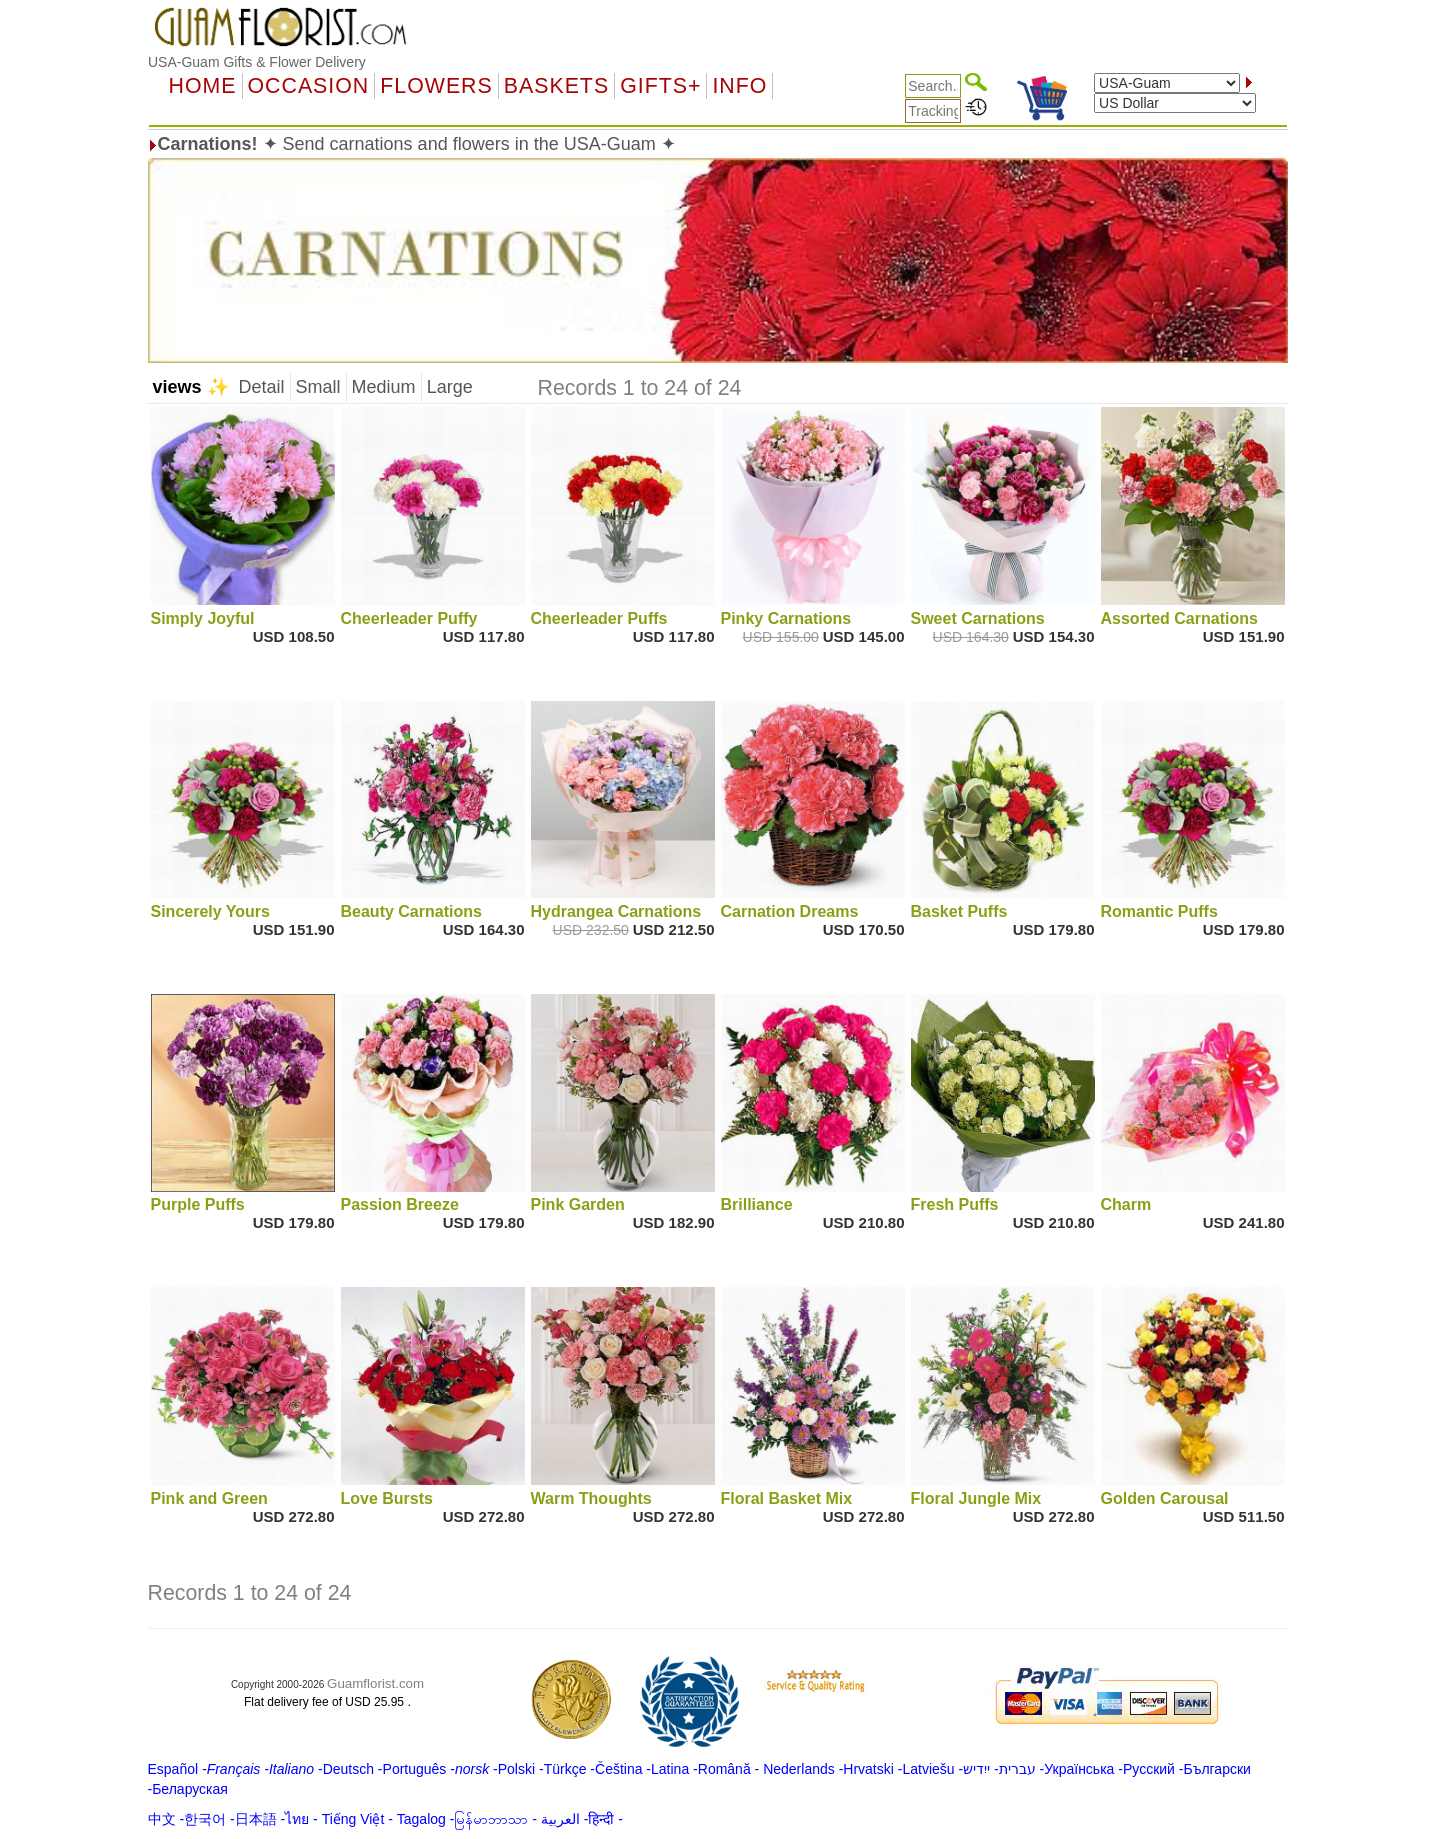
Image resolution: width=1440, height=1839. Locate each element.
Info (739, 86)
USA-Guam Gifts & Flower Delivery (257, 62)
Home (203, 86)
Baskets (556, 86)
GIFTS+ (660, 86)
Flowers (436, 86)
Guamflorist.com (375, 1683)
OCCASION (309, 86)
